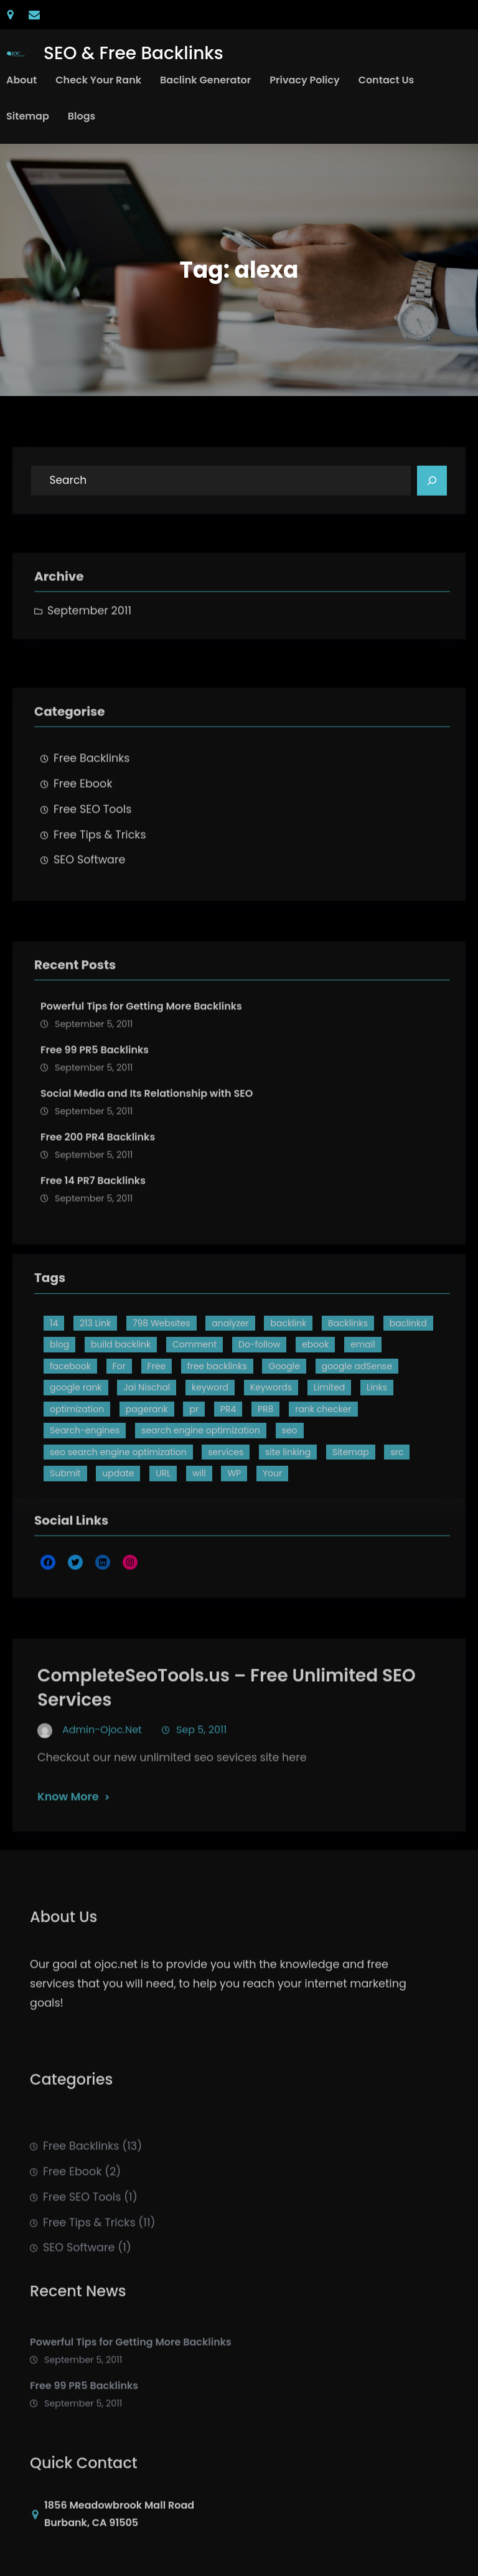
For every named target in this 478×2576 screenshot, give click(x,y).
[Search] (432, 487)
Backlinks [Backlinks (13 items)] (348, 1424)
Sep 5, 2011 (201, 1806)
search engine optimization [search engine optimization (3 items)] (200, 1532)
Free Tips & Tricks (100, 919)
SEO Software (89, 944)
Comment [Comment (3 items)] (194, 1446)
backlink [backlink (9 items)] (288, 1424)
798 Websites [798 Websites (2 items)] (161, 1424)
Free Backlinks (92, 842)
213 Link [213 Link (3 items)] (95, 1424)
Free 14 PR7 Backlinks (93, 1300)
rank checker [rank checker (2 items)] (323, 1510)
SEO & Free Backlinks (133, 53)
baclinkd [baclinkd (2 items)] (408, 1424)
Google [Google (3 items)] (283, 1467)
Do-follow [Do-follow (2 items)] (259, 1446)
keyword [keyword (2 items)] (210, 1489)
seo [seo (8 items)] (290, 1532)
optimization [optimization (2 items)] (77, 1510)
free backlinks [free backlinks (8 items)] (217, 1467)
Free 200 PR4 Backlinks (97, 1257)
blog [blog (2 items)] (59, 1446)
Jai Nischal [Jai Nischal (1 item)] (146, 1489)
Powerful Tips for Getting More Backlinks (141, 1127)
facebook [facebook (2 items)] (70, 1467)
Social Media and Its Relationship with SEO (146, 1213)
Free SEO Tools (92, 893)
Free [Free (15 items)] (157, 1467)
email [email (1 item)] (362, 1446)
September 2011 (89, 645)
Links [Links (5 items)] (377, 1489)
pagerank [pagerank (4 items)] (147, 1510)
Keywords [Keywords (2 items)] (271, 1489)
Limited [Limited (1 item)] (329, 1489)
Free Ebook (83, 868)
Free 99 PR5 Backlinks (94, 1170)
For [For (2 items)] (119, 1467)
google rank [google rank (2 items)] (76, 1489)
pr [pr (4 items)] (194, 1510)
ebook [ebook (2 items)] (315, 1446)
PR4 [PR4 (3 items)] (228, 1510)
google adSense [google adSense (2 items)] (357, 1467)
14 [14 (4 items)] (54, 1424)
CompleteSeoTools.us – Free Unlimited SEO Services (226, 1764)
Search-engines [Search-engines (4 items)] (85, 1532)
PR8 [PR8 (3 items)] (265, 1510)
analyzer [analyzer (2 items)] (230, 1424)
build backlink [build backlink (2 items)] (121, 1446)
